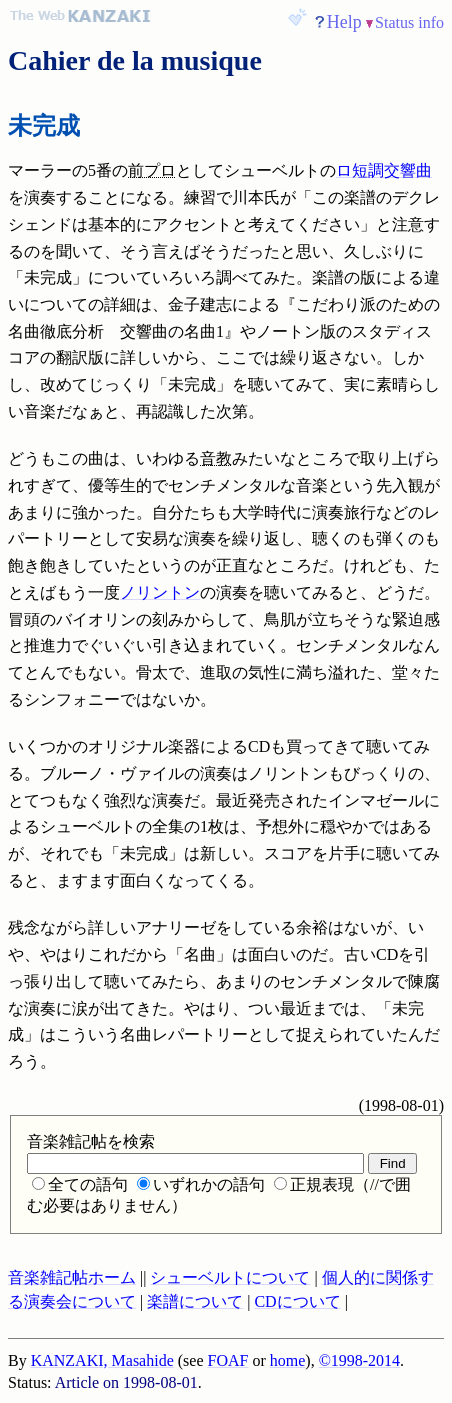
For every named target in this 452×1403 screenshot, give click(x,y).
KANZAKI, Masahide (102, 1360)
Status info (409, 22)
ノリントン (160, 592)
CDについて (297, 1301)
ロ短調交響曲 (384, 170)
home (288, 1360)
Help (344, 22)
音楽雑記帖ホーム (72, 1277)
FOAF (228, 1360)
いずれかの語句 (201, 1184)
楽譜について (195, 1301)
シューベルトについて (230, 1277)
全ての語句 (80, 1184)
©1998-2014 (359, 1360)
